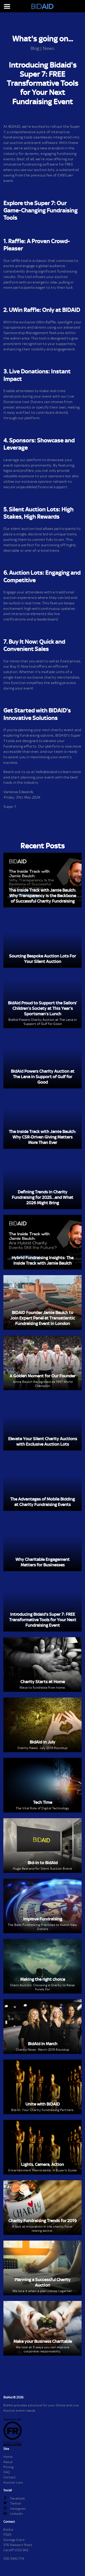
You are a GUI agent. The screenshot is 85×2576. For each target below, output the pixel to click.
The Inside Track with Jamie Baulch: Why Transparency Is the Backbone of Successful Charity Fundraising (42, 896)
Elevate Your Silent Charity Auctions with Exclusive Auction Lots (42, 1441)
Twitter (12, 2503)
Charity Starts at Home (42, 1681)
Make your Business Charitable (42, 2341)
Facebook (14, 2498)
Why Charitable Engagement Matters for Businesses (42, 1562)
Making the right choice (42, 1979)
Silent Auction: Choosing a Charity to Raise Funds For (42, 1987)
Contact (9, 2477)
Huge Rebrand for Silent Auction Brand (42, 1868)
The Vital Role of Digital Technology (42, 1808)
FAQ (6, 2472)
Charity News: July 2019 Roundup (42, 1748)
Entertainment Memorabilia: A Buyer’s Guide (42, 2170)
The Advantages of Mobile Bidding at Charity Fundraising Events (42, 1501)
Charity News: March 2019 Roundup (42, 2049)
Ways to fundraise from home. (42, 1687)
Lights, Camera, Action (42, 2164)
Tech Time (42, 1802)
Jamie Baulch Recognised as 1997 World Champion (42, 1383)
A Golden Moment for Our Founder (42, 1376)
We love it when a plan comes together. (42, 2291)
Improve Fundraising (42, 1919)
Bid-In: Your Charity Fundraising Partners (42, 2110)
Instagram (14, 2508)
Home (7, 2457)
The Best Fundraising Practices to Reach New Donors (42, 1926)
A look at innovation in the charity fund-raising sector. (42, 2228)
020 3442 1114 (13, 2558)
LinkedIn (13, 2513)
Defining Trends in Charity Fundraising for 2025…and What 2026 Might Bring (42, 1197)
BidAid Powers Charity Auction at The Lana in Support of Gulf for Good (42, 1021)
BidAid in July (42, 1742)
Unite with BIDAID (42, 2104)
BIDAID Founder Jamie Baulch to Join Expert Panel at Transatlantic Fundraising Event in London (42, 1318)
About (8, 2462)
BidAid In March (42, 2043)
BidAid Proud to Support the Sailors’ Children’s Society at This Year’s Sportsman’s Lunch (42, 1008)
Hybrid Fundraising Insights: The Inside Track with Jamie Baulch (42, 1260)
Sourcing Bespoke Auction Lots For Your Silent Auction (42, 958)
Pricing (8, 2467)
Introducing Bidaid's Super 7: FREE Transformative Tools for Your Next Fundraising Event (42, 1620)
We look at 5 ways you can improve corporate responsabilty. (42, 2349)
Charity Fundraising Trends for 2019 (42, 2220)
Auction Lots (13, 2482)
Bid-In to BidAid (43, 1862)
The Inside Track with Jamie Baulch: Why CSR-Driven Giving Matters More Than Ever (42, 1137)
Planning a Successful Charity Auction (42, 2282)
